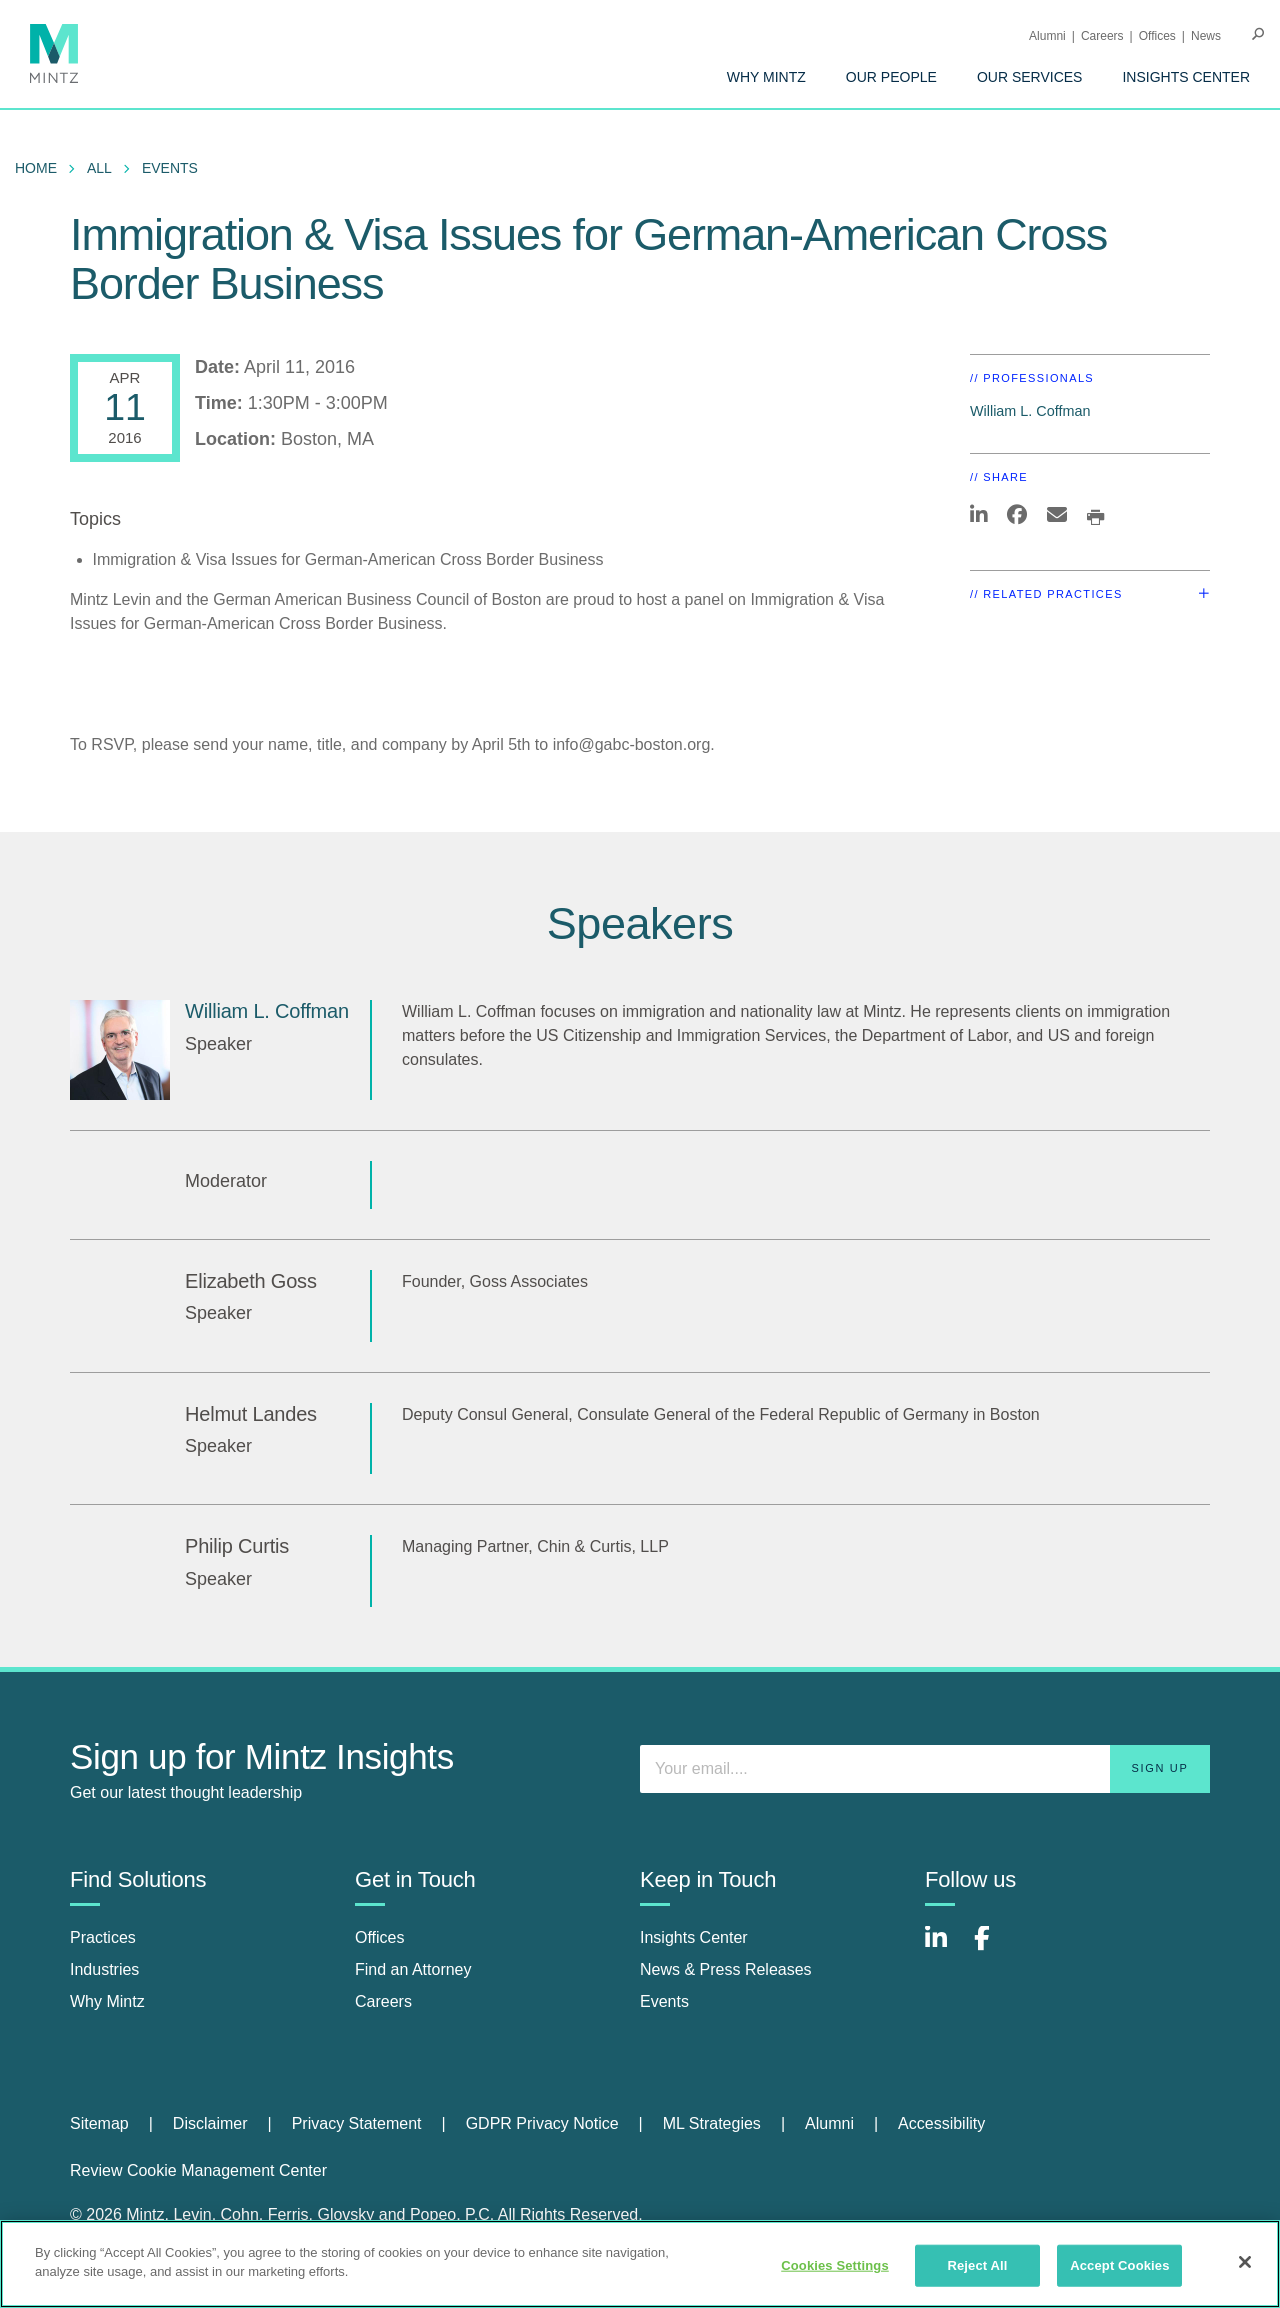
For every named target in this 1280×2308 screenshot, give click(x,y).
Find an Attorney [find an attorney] (413, 1969)
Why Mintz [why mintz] (107, 2001)
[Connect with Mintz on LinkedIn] (945, 1948)
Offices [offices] (380, 1937)
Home (36, 168)
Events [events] (664, 2001)
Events (170, 168)
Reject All (977, 2265)
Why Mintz (766, 77)
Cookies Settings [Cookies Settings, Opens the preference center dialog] (835, 2265)
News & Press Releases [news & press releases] (726, 1969)
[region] (640, 2264)
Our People (891, 77)
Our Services (1030, 77)
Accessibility (941, 2123)
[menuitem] (766, 77)
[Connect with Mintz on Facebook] (994, 1948)
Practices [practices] (103, 1937)
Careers (1102, 36)
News (1206, 36)
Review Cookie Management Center (198, 2170)
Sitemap (99, 2123)
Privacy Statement (357, 2123)
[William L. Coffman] (120, 1050)
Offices (1157, 36)
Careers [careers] (383, 2001)
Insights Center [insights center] (694, 1937)
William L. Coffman (1030, 411)
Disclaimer (210, 2123)
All (99, 168)
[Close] (1245, 2262)
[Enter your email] (925, 1769)
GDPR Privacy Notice (542, 2123)
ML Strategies (712, 2123)
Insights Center (1186, 77)
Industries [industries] (104, 1969)
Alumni (1047, 36)
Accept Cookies (1119, 2265)
